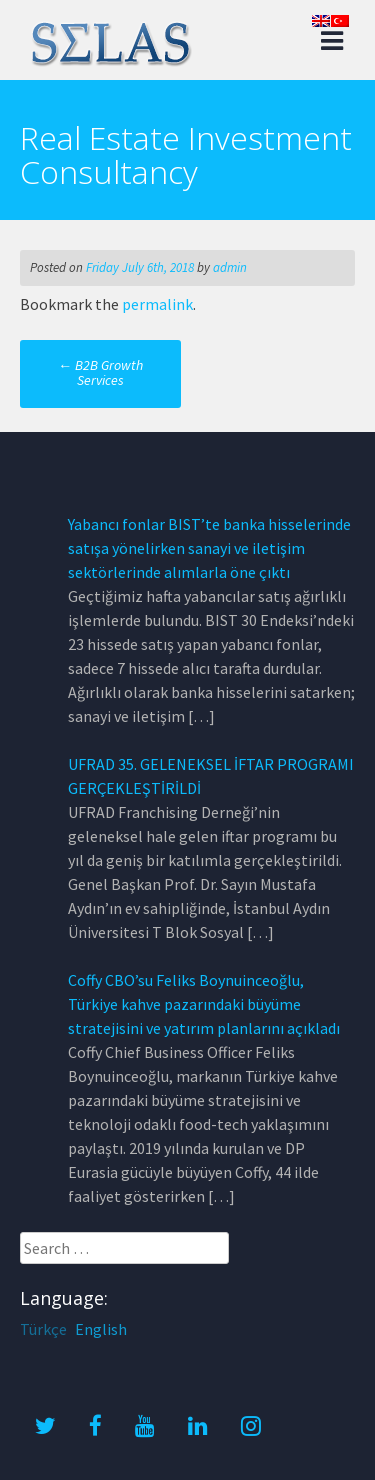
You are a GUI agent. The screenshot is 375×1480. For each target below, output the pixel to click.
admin (230, 267)
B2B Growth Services (100, 372)
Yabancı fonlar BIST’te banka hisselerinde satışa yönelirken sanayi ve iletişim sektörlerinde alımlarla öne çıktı (209, 548)
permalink (157, 304)
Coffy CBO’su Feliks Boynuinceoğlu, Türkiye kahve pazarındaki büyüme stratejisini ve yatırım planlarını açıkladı (204, 1004)
